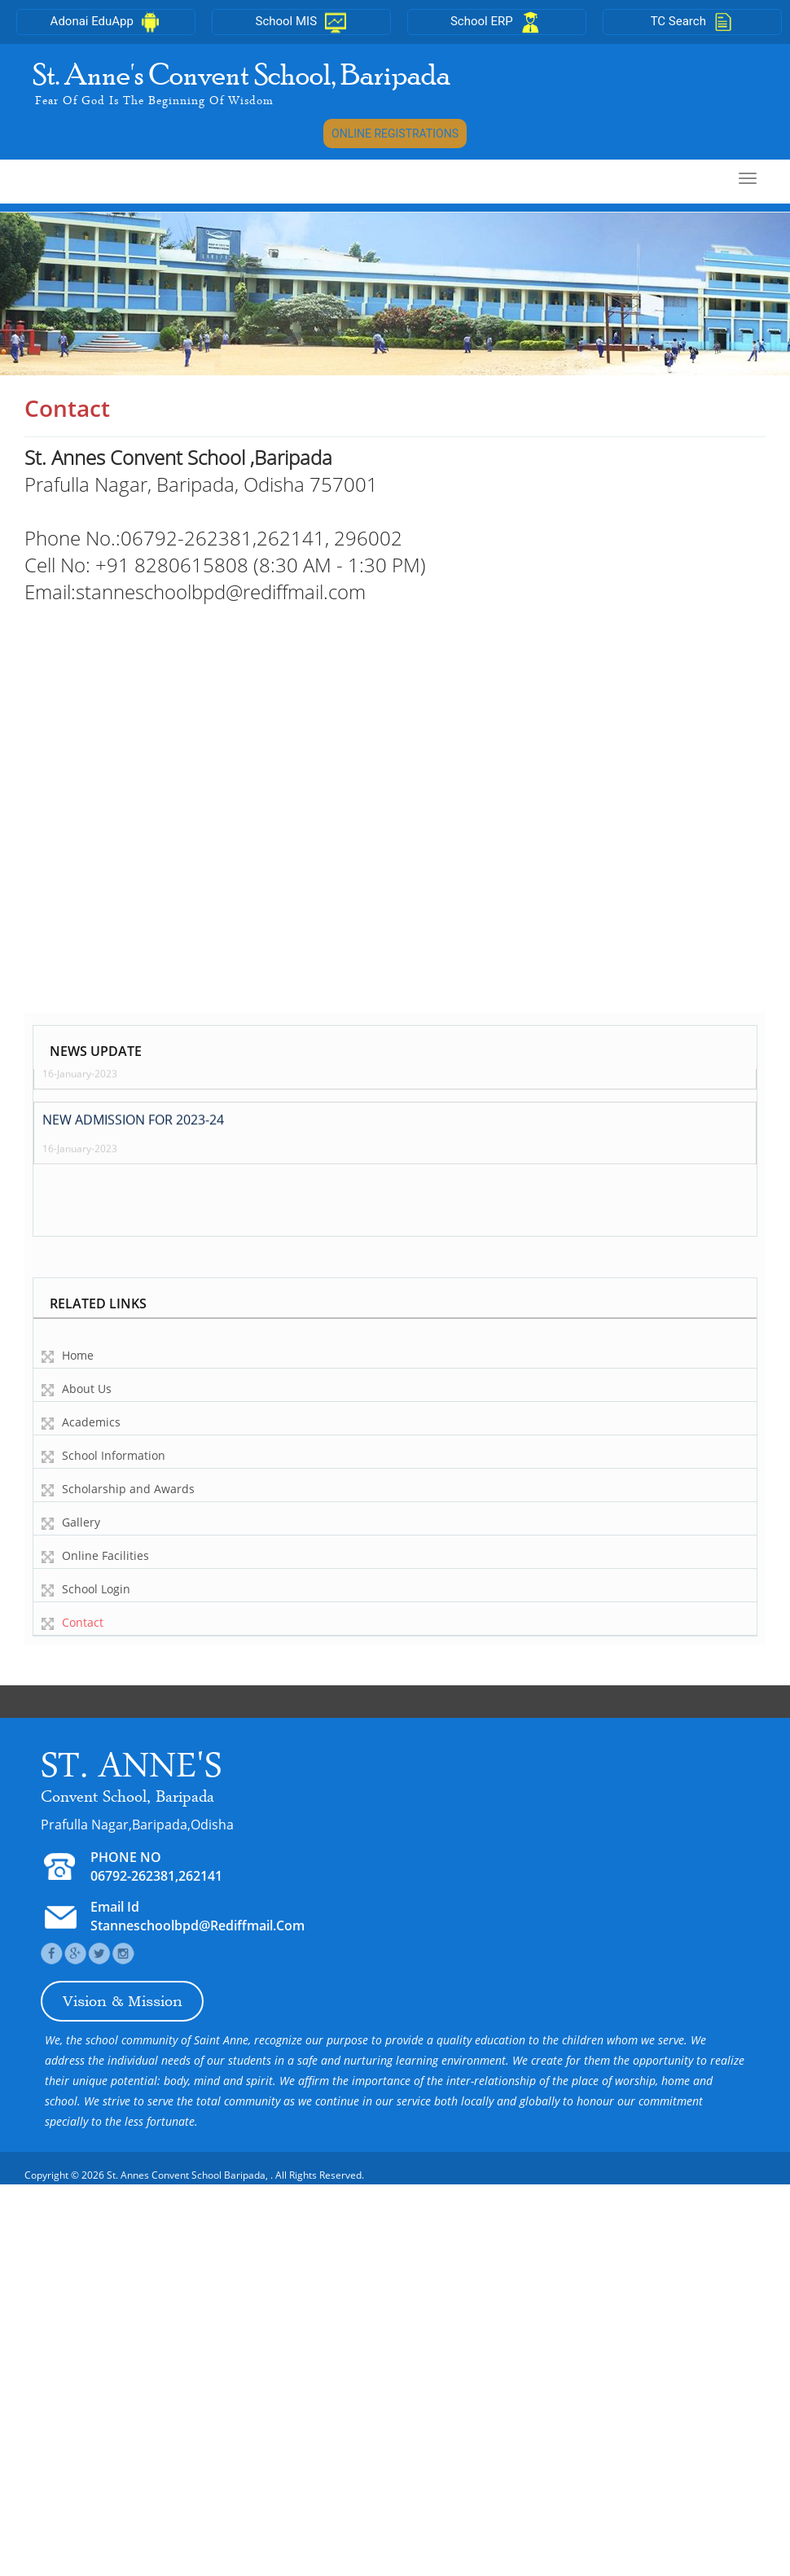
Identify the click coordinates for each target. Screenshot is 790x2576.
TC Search (693, 21)
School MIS (301, 21)
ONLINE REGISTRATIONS (395, 133)
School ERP (496, 21)
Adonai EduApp (106, 21)
